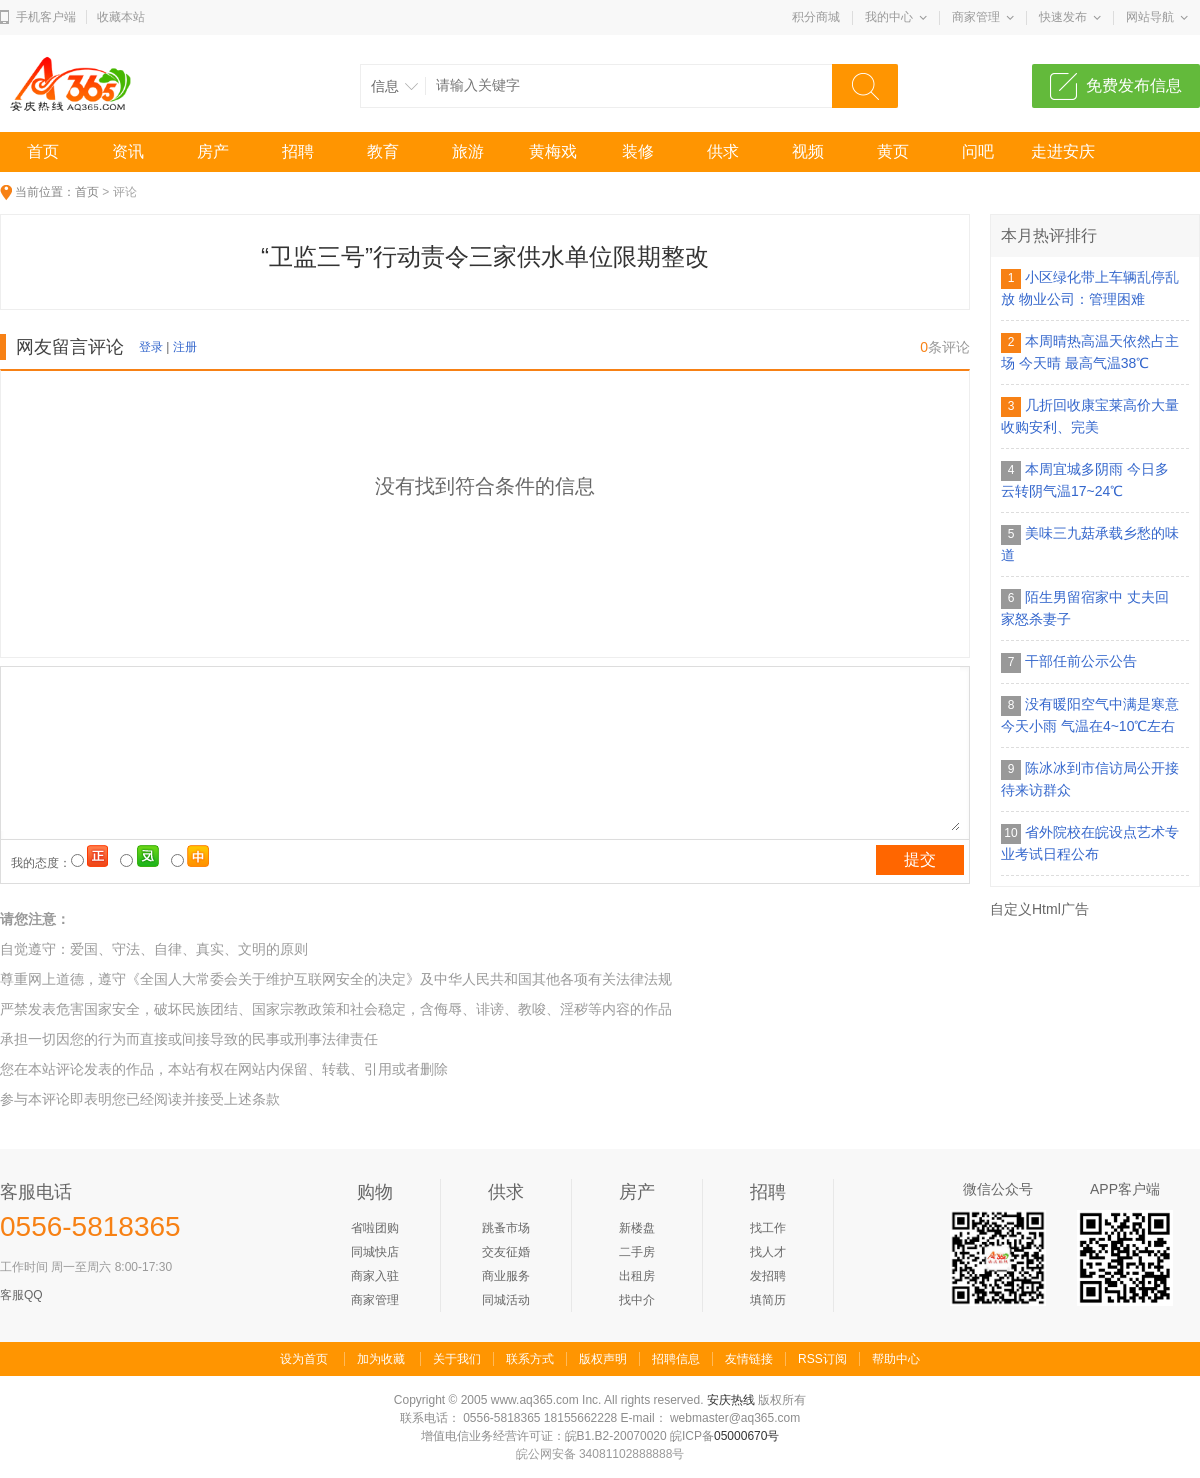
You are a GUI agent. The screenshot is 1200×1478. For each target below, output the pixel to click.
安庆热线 (731, 1400)
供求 (723, 151)
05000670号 (746, 1436)
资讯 (128, 151)
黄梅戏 (553, 151)
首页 (43, 151)
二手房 (637, 1252)
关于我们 (457, 1359)
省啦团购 (375, 1228)
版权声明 (603, 1359)
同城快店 (375, 1252)
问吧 (978, 151)
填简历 (768, 1300)
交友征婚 (506, 1252)
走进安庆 (1063, 151)
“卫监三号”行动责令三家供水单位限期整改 (485, 256)
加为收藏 (381, 1359)
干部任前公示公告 (1081, 661)
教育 (383, 151)
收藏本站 (121, 17)
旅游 (468, 151)
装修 (638, 151)
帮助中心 (896, 1359)
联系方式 (530, 1359)
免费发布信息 (1134, 85)
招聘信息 (676, 1359)
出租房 (637, 1276)
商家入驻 (375, 1276)
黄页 (893, 151)
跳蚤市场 (506, 1228)
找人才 (768, 1252)
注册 (185, 347)
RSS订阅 (822, 1359)
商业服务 (506, 1276)
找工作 (768, 1228)
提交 (920, 859)
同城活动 (506, 1300)
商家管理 (976, 17)
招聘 (298, 151)
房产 (213, 151)
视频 (808, 151)
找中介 (637, 1300)
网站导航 (1150, 17)
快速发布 (1063, 17)
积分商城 (816, 17)
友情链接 (749, 1359)
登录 (151, 347)
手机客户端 (46, 17)
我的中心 (889, 17)
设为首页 (304, 1359)
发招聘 (768, 1276)
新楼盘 (637, 1228)
